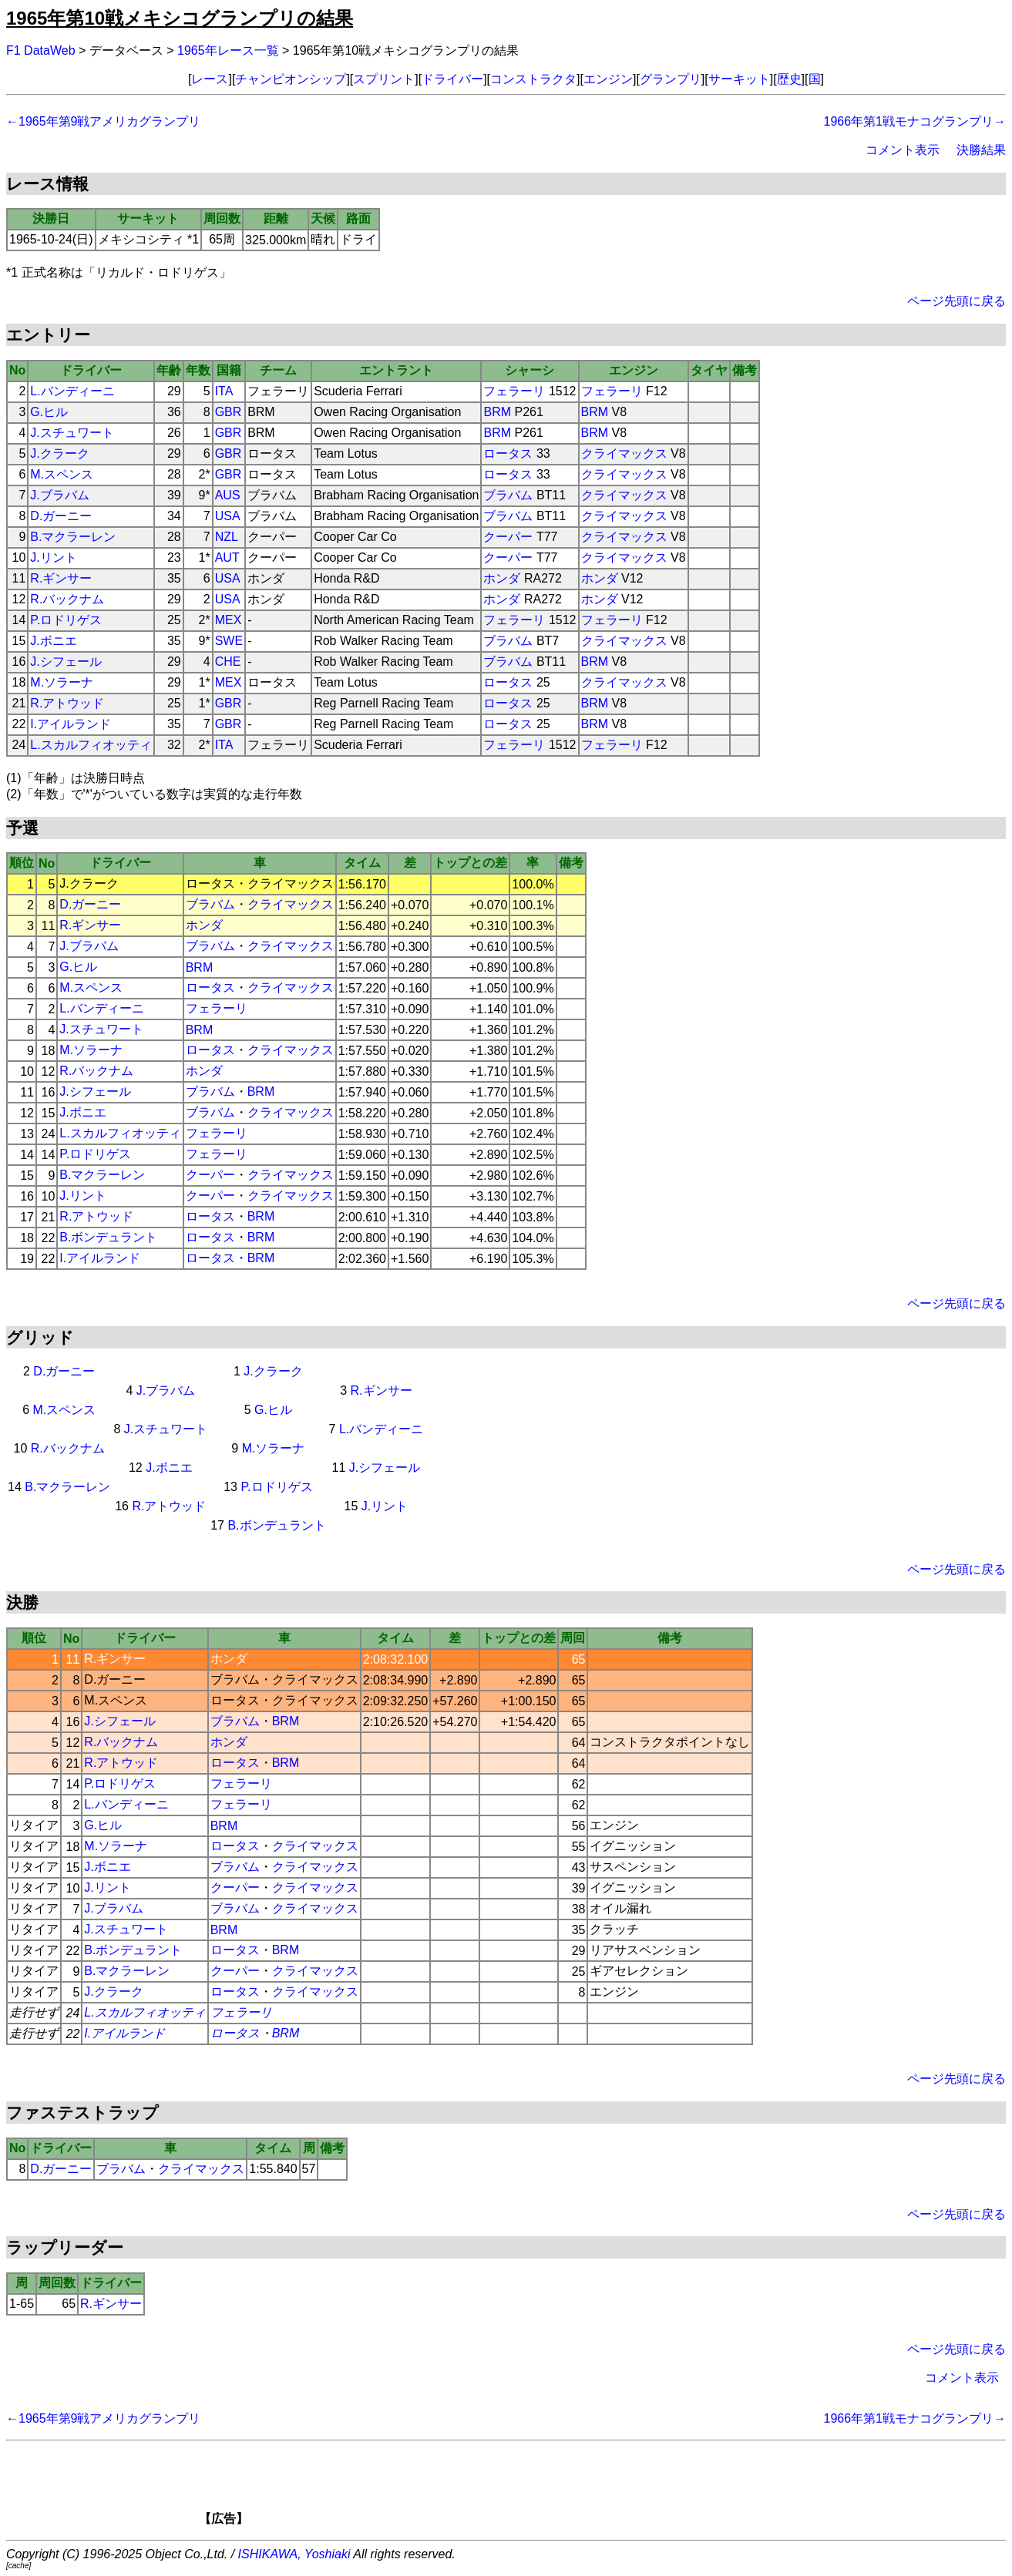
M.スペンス (61, 474)
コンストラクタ (533, 79)
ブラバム (508, 495)
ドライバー (452, 79)
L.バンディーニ (72, 391)
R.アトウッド (67, 703)
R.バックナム (67, 599)
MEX (228, 619)
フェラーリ (514, 391)
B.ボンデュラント (108, 1237)
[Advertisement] (532, 2488)
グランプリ (670, 79)
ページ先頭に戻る (956, 300)
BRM (497, 411)
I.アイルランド (70, 723)
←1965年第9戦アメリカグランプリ (103, 121)
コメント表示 (903, 149)
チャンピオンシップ (290, 79)
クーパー (508, 536)
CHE (228, 661)
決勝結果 (981, 149)
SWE (229, 640)
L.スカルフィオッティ (90, 744)
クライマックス (624, 453)
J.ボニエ (53, 640)
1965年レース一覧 (228, 50)
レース (209, 79)
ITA (224, 391)
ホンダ (501, 578)
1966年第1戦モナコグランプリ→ (915, 121)
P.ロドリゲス (66, 619)
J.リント (53, 557)
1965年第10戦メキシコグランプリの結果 (179, 18)
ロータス (508, 453)
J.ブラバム (59, 495)
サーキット (739, 79)
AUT (227, 557)
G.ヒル (49, 411)
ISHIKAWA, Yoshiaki (294, 2554)
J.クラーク (59, 453)
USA (227, 515)
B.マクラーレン (73, 536)
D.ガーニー (61, 515)
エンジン (608, 79)
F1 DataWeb (41, 50)
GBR (228, 411)
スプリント (384, 79)
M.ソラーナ (61, 682)
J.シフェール (65, 661)
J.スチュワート (71, 432)
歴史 (789, 79)
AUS (227, 495)
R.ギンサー (61, 578)
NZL (226, 536)
